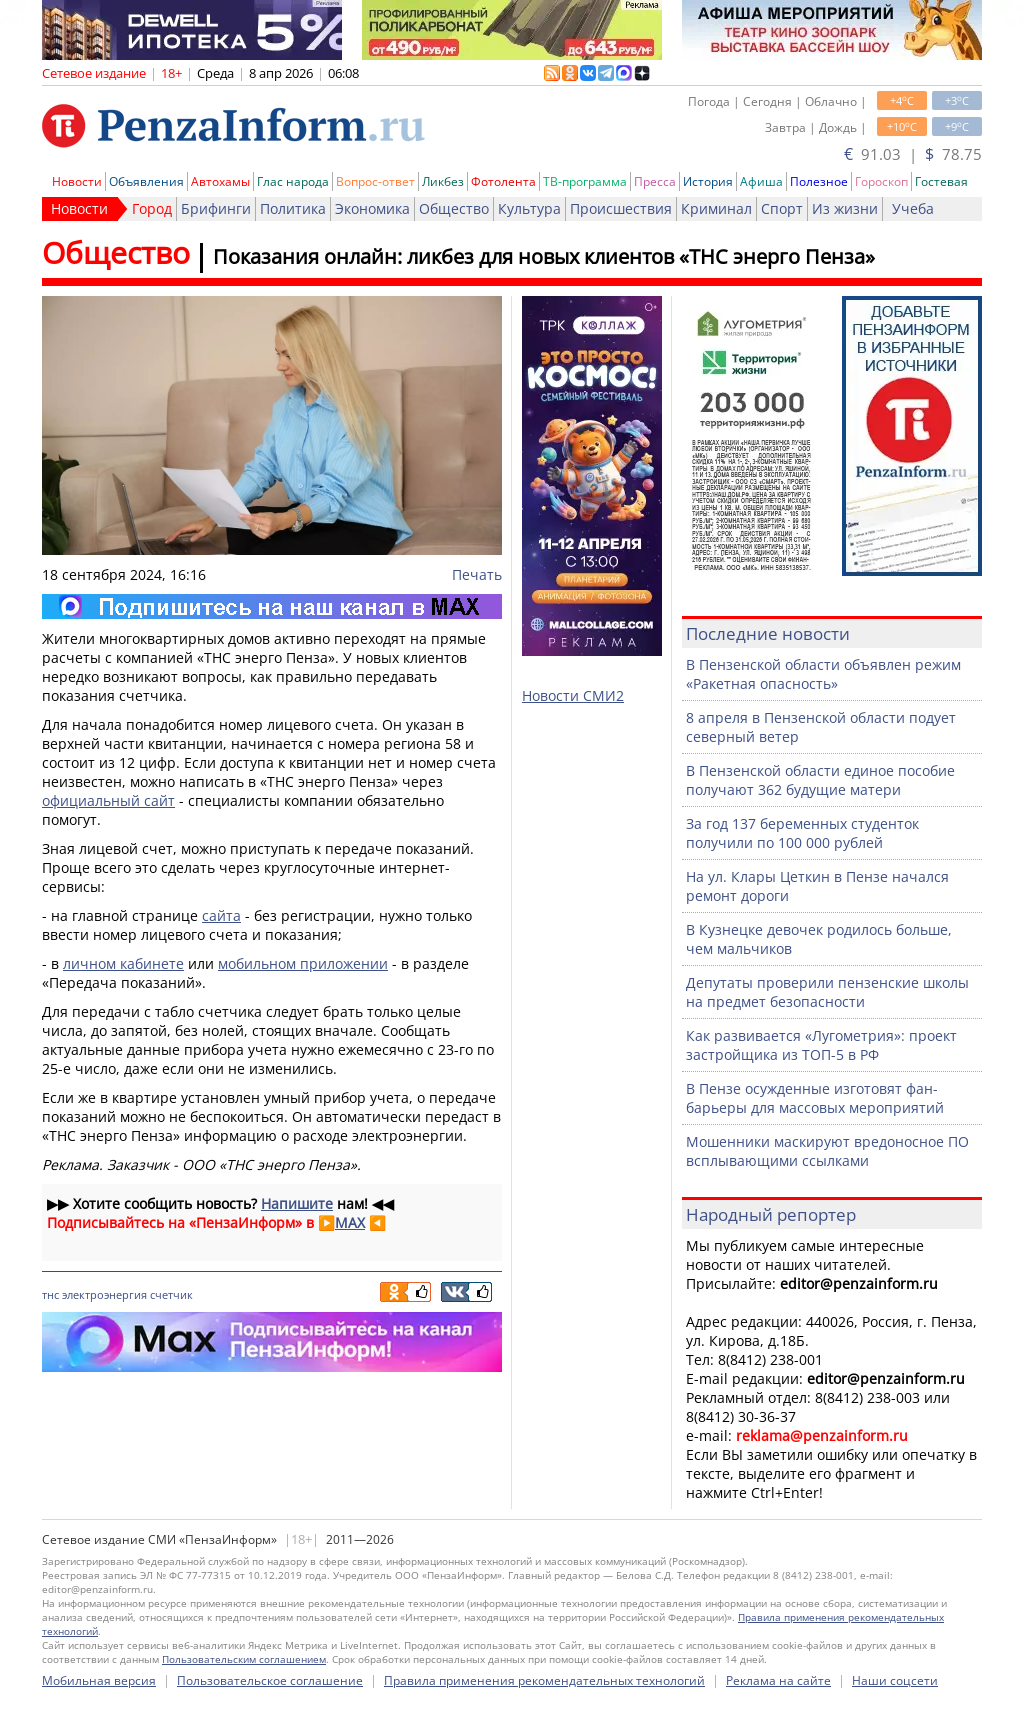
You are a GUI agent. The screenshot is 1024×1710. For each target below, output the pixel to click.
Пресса (655, 181)
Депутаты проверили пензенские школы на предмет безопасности (827, 992)
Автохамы (220, 181)
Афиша (761, 181)
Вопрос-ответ (375, 181)
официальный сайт (108, 800)
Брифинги (216, 208)
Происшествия (621, 208)
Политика (293, 208)
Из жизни (845, 208)
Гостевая (941, 181)
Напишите (297, 1203)
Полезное (819, 181)
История (708, 181)
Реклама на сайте (778, 1680)
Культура (529, 208)
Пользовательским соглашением (244, 1659)
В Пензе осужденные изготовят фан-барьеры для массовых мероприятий (815, 1098)
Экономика (372, 208)
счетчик (171, 1294)
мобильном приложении (303, 963)
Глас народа (293, 181)
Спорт (782, 208)
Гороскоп (881, 181)
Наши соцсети (895, 1680)
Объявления (146, 181)
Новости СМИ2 (573, 695)
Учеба (913, 208)
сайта (221, 915)
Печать (477, 574)
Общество (454, 208)
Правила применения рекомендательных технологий (544, 1680)
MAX (350, 1222)
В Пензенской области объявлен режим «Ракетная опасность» (823, 674)
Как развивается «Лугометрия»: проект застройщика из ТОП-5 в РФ (821, 1045)
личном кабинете (123, 963)
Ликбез (443, 181)
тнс (50, 1294)
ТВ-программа (585, 181)
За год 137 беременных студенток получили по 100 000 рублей (802, 833)
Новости (77, 181)
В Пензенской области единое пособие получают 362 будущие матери (820, 780)
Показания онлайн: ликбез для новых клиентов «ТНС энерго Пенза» (544, 256)
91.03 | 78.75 (913, 154)
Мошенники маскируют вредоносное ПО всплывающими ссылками (827, 1151)
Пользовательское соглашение (270, 1680)
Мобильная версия (99, 1680)
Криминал (716, 208)
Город (152, 208)
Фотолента (503, 181)
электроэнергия (104, 1294)
